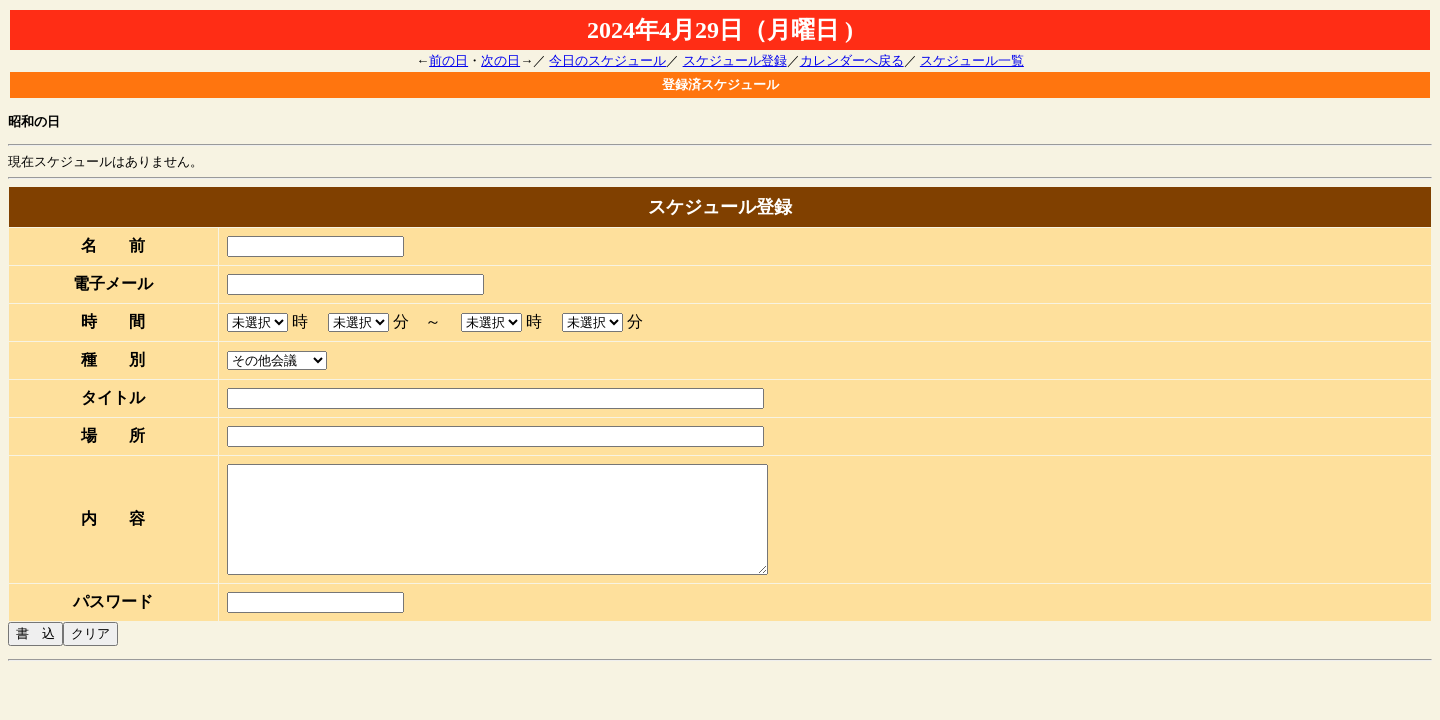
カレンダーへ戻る (852, 60)
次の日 (500, 60)
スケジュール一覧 (972, 60)
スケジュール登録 (735, 60)
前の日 (448, 60)
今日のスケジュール (607, 60)
